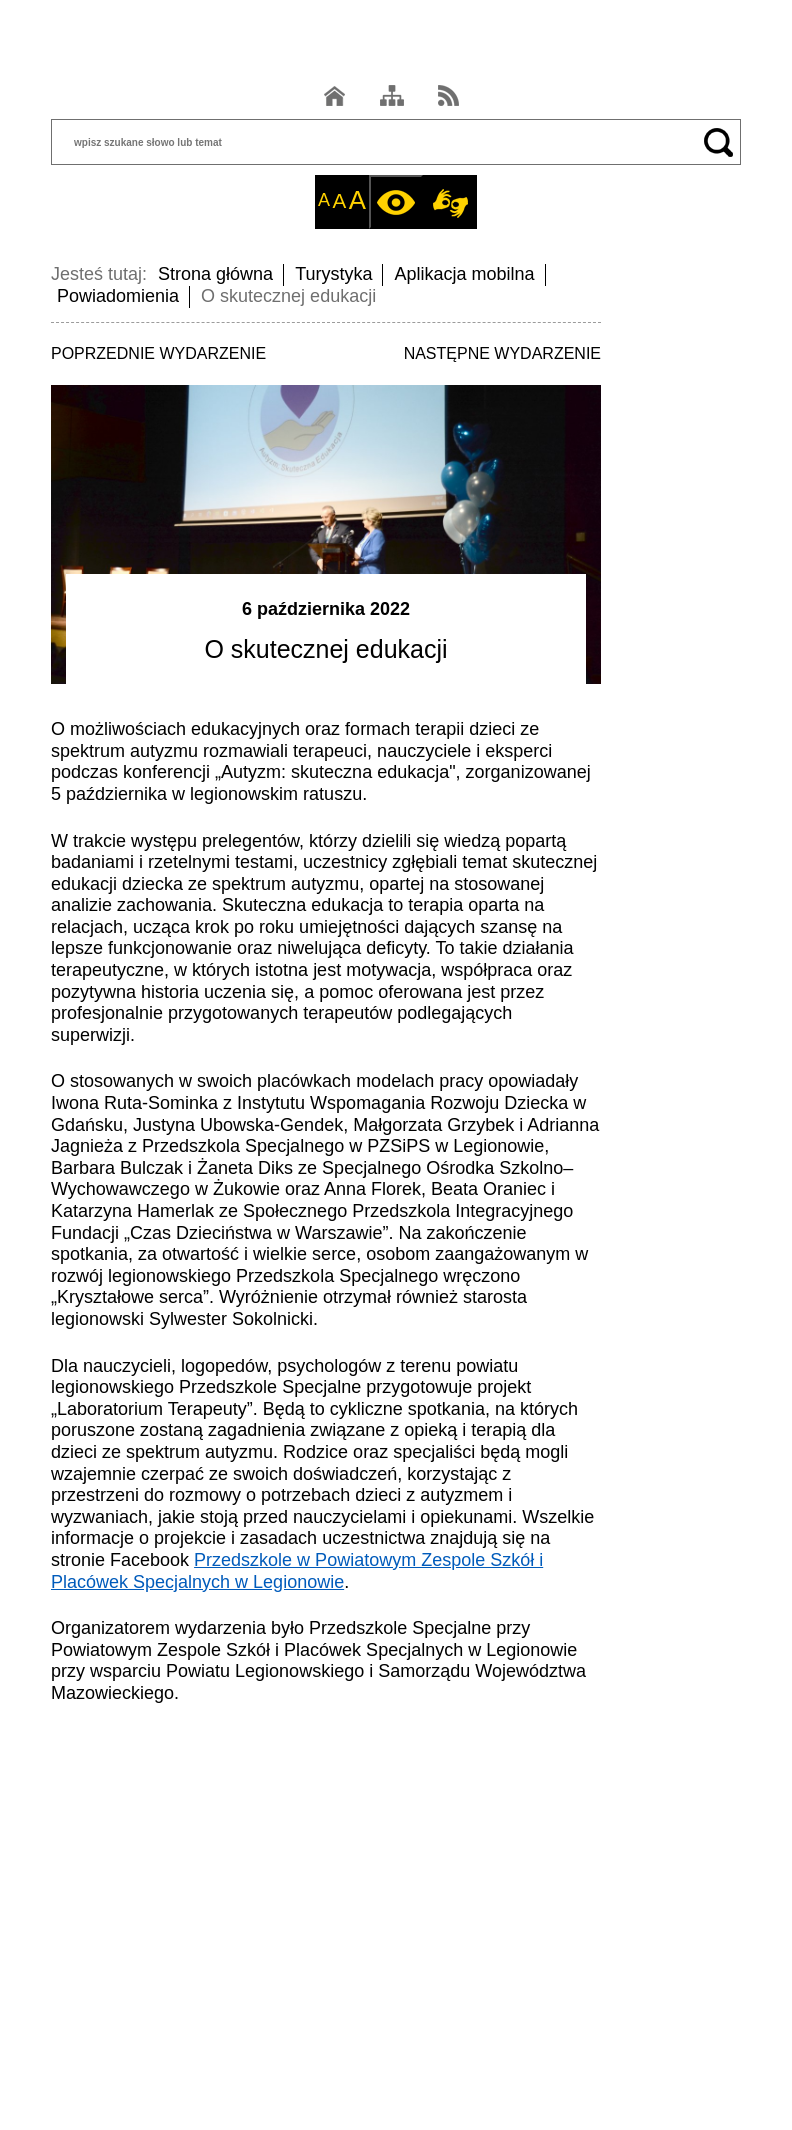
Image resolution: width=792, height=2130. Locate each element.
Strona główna (215, 274)
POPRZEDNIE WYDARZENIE (158, 353)
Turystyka (333, 274)
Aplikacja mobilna (464, 274)
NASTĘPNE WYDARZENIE (502, 353)
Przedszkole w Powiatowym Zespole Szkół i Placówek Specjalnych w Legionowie (297, 1571)
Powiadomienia (118, 296)
